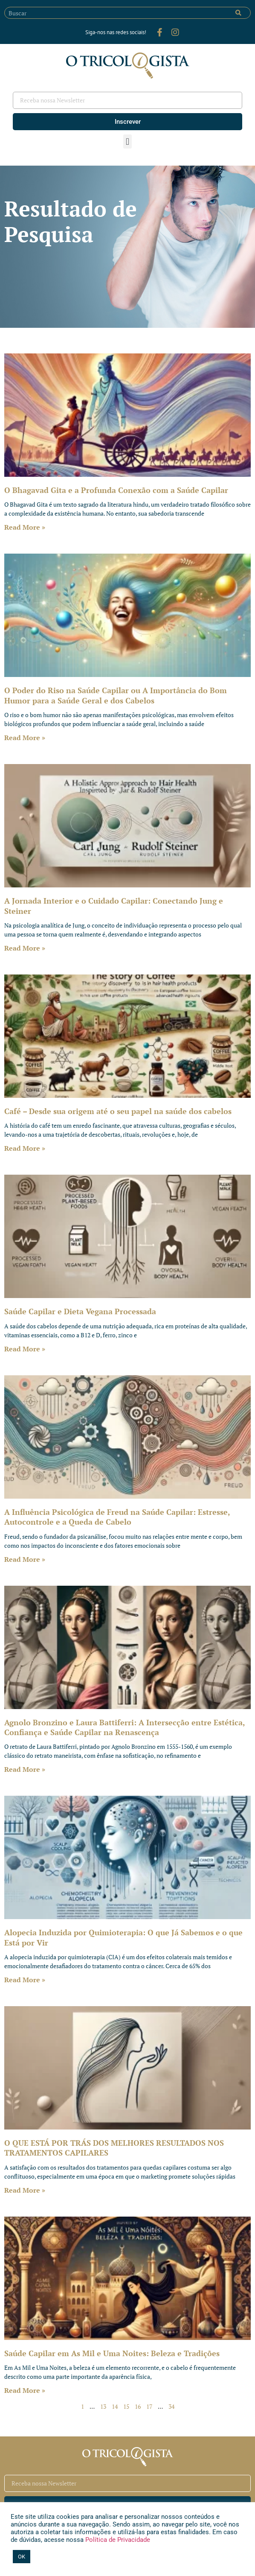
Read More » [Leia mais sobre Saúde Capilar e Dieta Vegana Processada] (24, 1349)
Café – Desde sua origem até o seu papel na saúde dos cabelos (118, 1111)
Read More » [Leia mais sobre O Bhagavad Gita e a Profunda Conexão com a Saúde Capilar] (24, 527)
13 (103, 2406)
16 (138, 2406)
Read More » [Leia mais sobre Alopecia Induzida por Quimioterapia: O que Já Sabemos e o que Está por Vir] (24, 1979)
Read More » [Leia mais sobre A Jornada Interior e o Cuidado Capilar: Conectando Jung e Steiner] (24, 948)
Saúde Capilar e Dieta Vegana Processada (80, 1311)
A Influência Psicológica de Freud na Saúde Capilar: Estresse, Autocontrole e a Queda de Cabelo (117, 1517)
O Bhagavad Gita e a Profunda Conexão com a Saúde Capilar (116, 490)
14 (115, 2406)
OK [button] (21, 2556)
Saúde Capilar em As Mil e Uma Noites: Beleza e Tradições (112, 2353)
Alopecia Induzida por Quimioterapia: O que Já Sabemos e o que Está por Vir (123, 1937)
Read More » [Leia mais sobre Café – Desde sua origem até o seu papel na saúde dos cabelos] (24, 1148)
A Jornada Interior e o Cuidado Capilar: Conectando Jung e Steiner (113, 906)
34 (171, 2406)
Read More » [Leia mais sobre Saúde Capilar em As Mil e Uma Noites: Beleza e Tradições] (24, 2390)
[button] (127, 141)
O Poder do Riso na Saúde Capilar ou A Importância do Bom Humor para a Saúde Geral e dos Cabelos (115, 695)
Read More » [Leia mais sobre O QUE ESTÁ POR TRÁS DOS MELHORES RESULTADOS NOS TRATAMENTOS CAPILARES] (24, 2190)
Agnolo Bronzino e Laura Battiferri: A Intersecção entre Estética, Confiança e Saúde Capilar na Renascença (124, 1727)
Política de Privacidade (117, 2540)
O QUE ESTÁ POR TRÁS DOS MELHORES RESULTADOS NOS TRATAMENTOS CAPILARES (114, 2148)
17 (149, 2406)
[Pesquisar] (238, 12)
